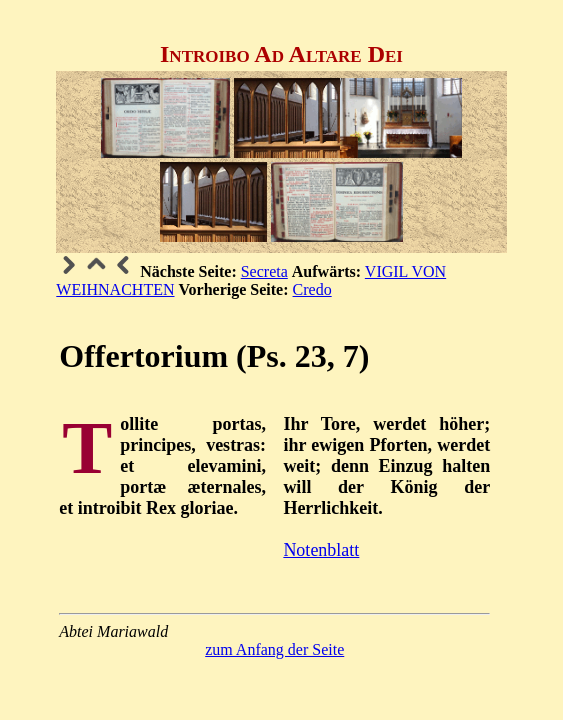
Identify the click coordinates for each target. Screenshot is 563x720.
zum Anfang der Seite (274, 649)
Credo (312, 289)
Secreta (264, 271)
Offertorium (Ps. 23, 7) (214, 356)
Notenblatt (321, 550)
